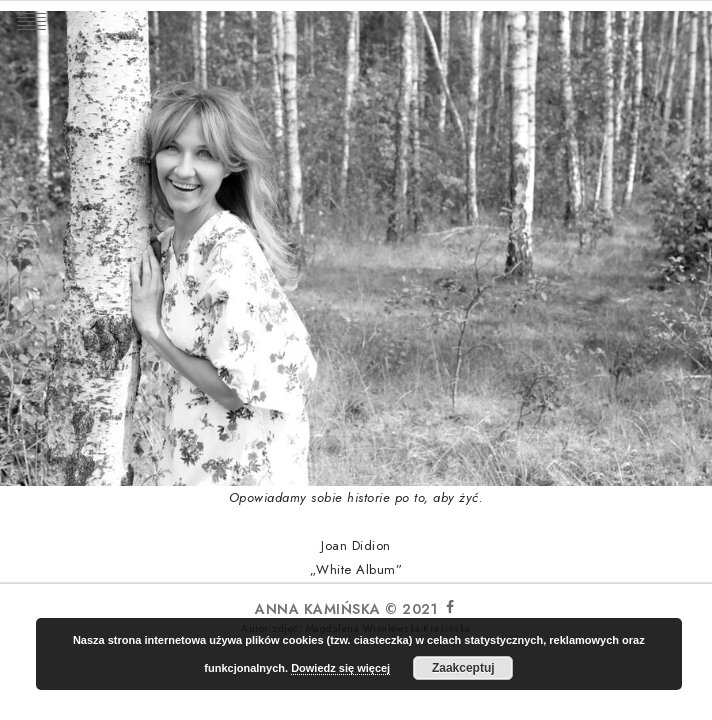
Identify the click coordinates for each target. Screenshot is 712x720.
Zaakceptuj (463, 668)
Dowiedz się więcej (340, 668)
